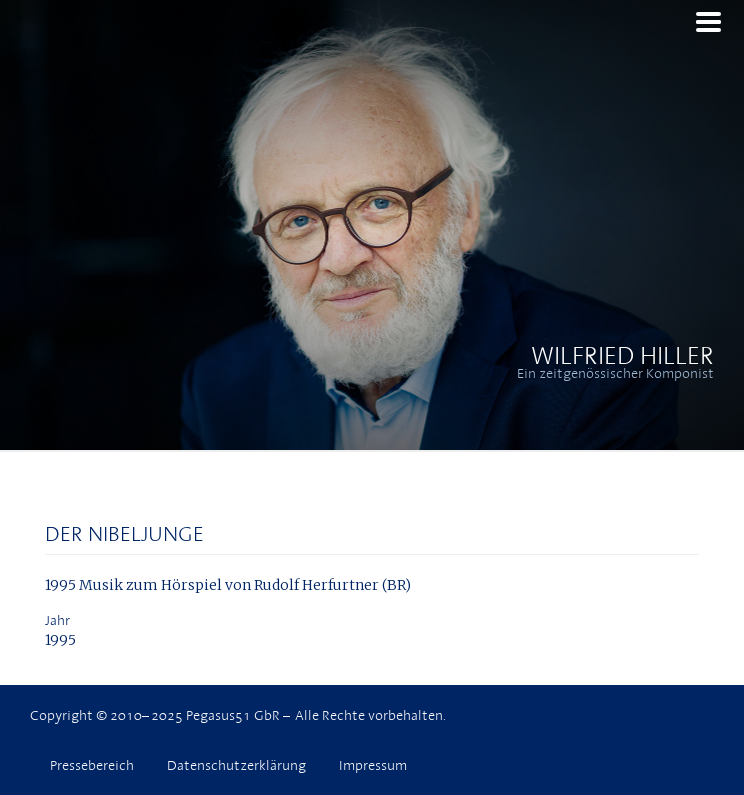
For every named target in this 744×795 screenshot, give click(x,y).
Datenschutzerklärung (236, 765)
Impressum (373, 765)
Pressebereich (92, 765)
